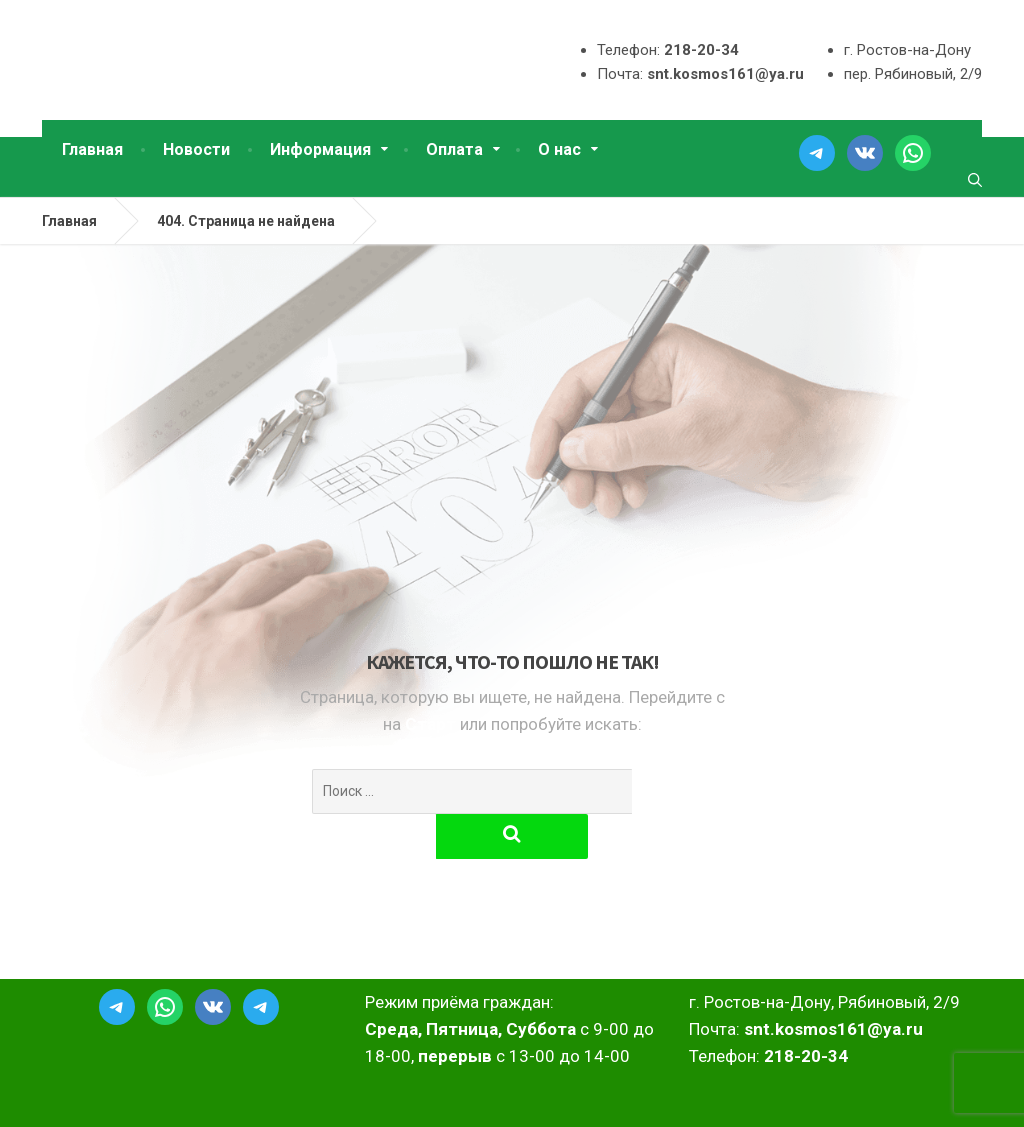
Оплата (454, 149)
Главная (92, 149)
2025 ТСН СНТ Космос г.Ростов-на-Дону (184, 1096)
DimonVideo (940, 1096)
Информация (320, 149)
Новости (196, 149)
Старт (432, 724)
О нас (559, 149)
